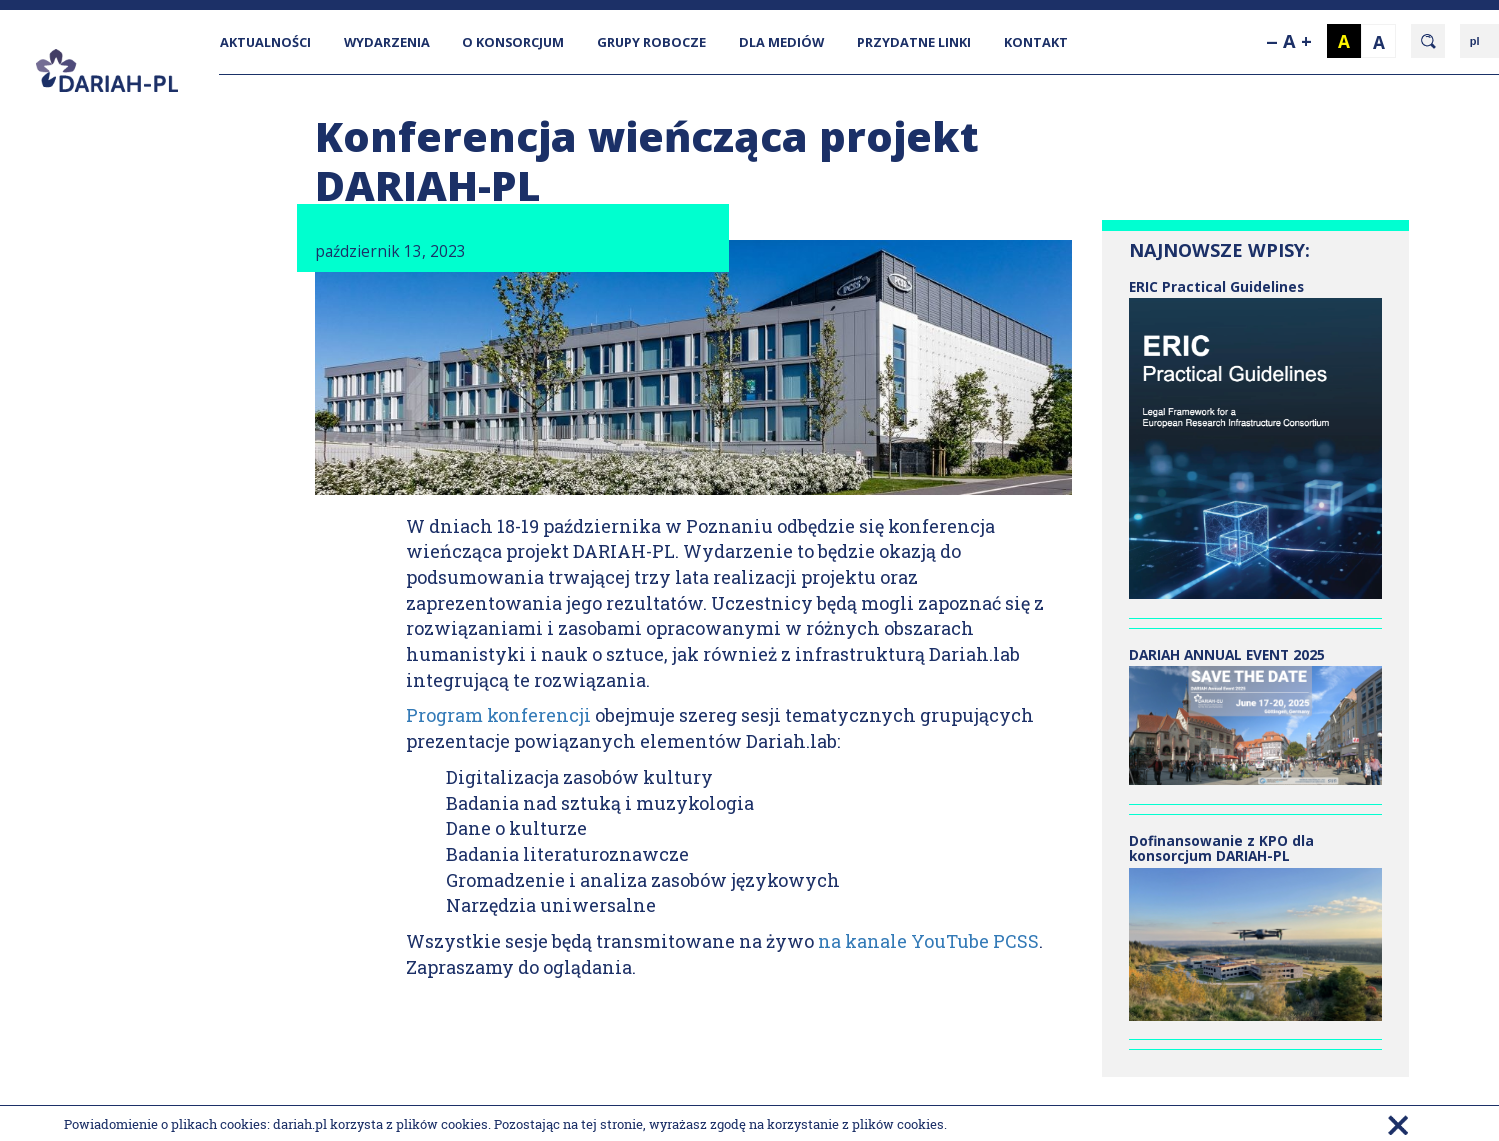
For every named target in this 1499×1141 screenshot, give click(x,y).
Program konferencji (498, 715)
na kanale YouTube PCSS (928, 941)
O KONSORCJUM (513, 42)
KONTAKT (1036, 42)
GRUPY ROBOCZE (651, 42)
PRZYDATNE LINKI (914, 42)
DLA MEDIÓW (781, 42)
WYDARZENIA (387, 42)
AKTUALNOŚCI (265, 42)
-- (1271, 41)
